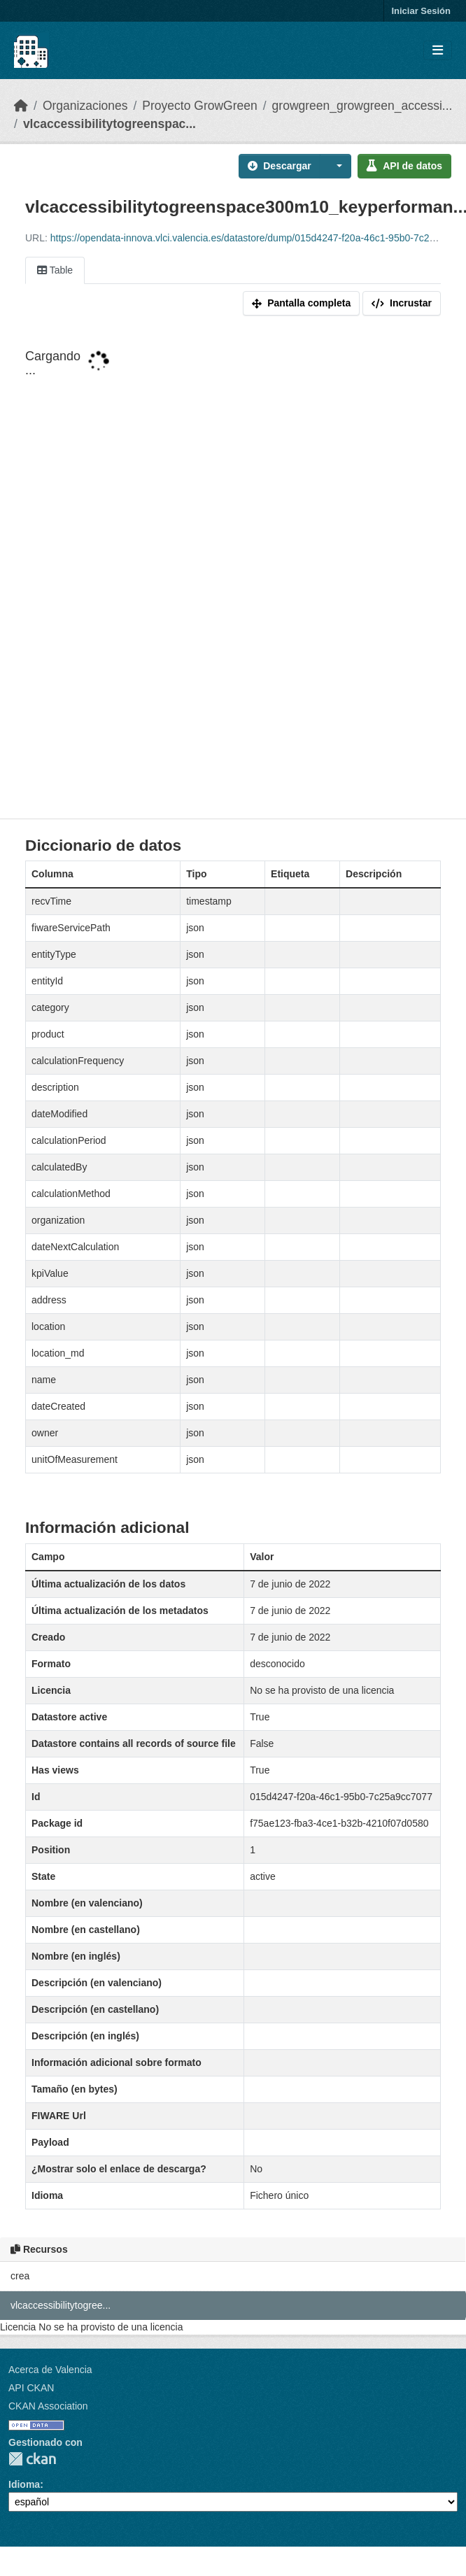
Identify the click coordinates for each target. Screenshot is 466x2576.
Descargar (279, 165)
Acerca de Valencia (50, 2369)
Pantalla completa (301, 303)
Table (55, 270)
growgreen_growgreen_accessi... (362, 106)
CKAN (32, 2458)
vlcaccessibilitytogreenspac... (109, 124)
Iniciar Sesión (421, 11)
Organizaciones (85, 106)
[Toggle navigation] (437, 51)
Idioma (24, 2484)
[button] (336, 166)
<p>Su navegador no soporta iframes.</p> (233, 570)
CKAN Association (48, 2406)
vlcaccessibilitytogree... (60, 2305)
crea (19, 2275)
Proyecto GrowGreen (199, 106)
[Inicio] (21, 106)
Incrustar (402, 303)
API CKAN (31, 2387)
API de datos (404, 165)
